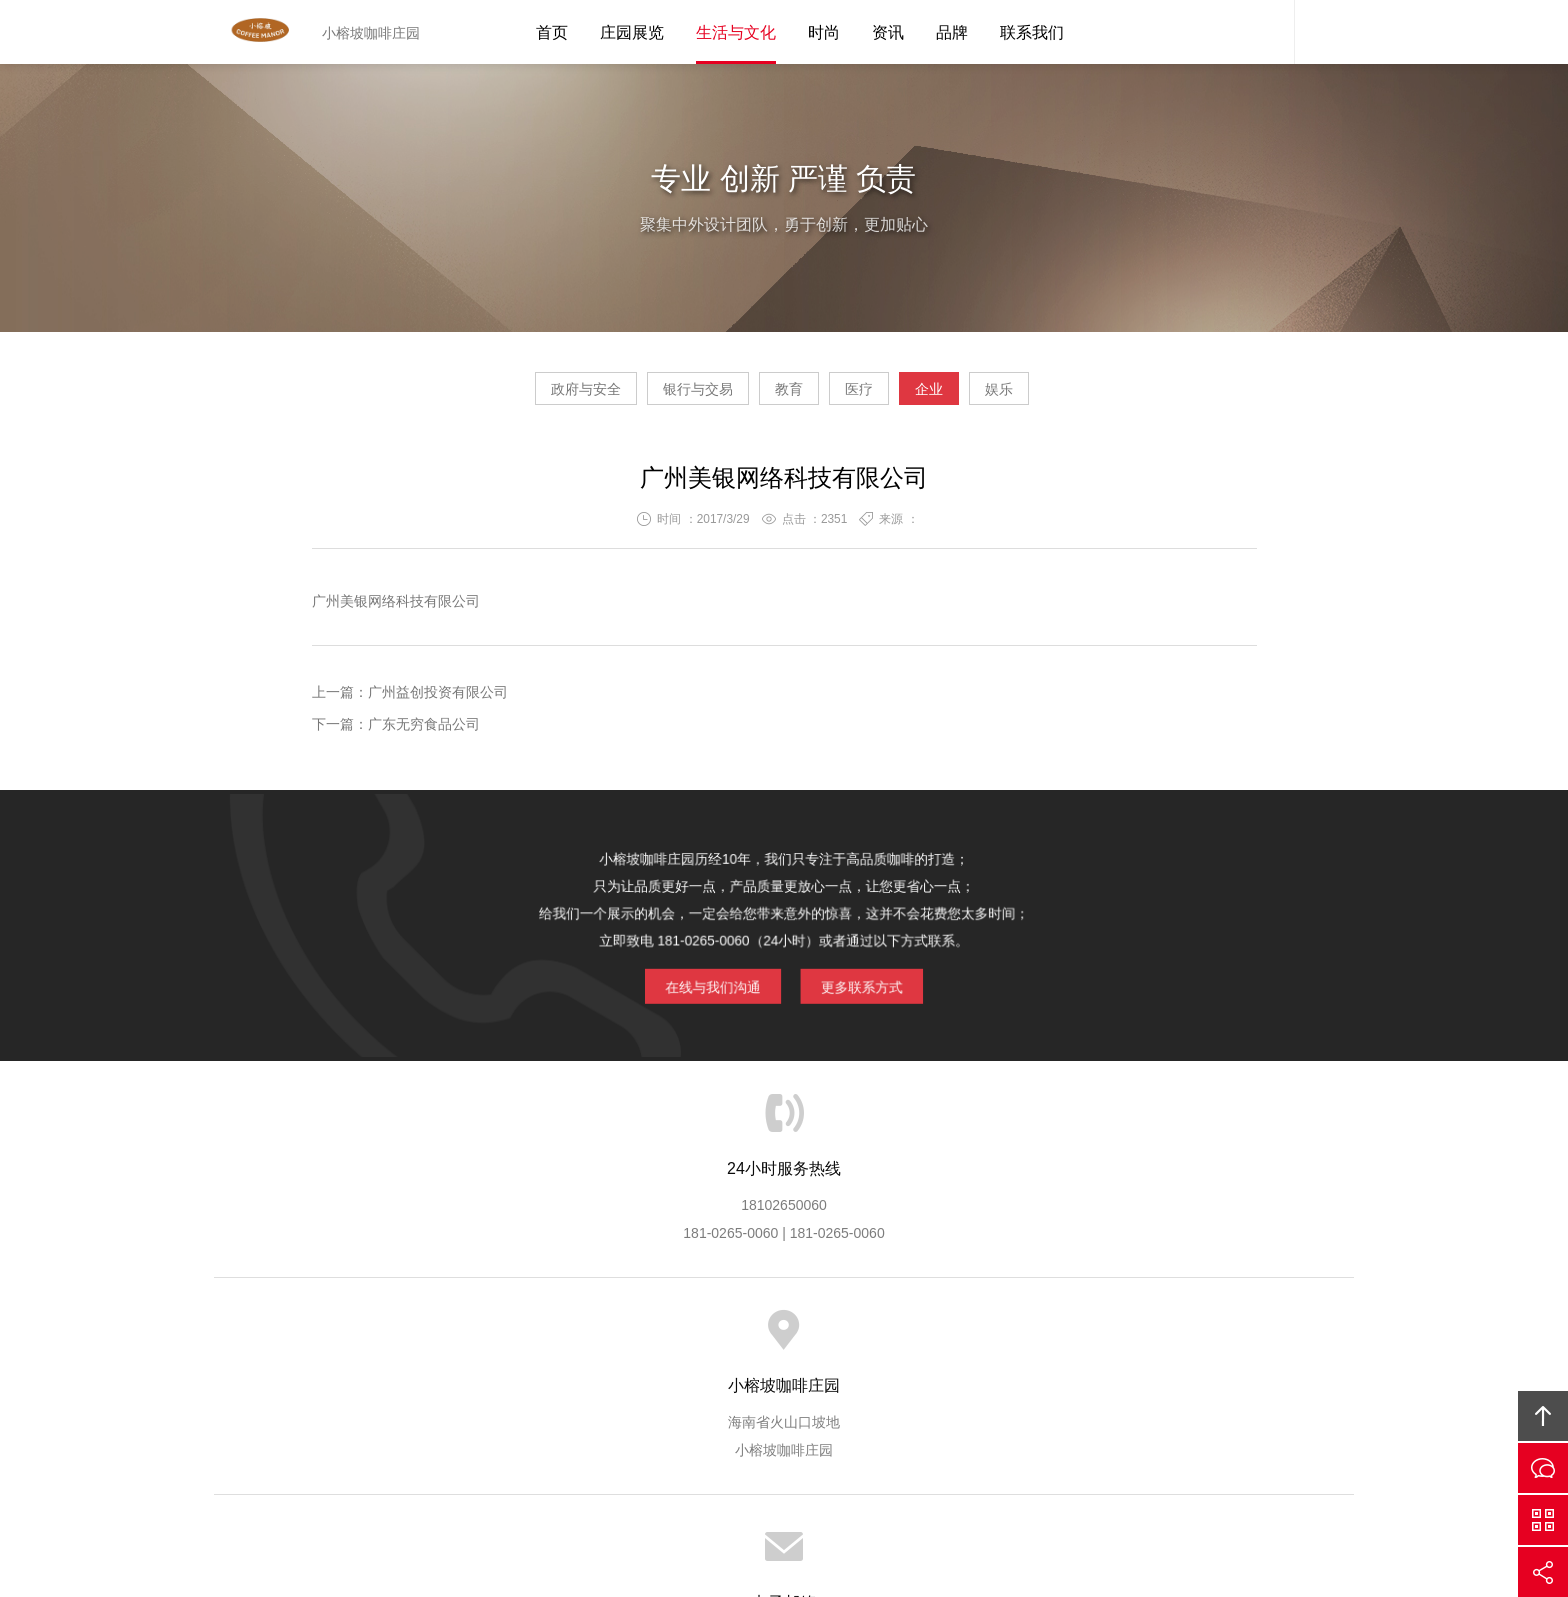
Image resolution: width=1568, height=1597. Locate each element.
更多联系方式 (834, 963)
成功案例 (850, 1340)
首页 (552, 32)
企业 (986, 396)
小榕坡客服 (1264, 32)
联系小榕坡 (1118, 1340)
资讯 (888, 32)
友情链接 (1208, 1340)
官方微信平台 (1543, 1520)
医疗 (878, 396)
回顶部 (1543, 1416)
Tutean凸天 (259, 32)
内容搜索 (1324, 32)
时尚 (824, 32)
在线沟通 (1543, 1468)
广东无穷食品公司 (424, 732)
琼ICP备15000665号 (806, 1471)
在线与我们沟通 (737, 963)
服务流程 (685, 1340)
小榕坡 (714, 1443)
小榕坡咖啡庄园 (958, 1443)
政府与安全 (491, 396)
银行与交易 (641, 396)
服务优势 (603, 1340)
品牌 (952, 32)
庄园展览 (632, 32)
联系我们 (1032, 32)
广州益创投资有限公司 (438, 700)
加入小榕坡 (1022, 1340)
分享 (1543, 1572)
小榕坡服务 (513, 1340)
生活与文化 (736, 32)
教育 (770, 396)
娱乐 (1094, 396)
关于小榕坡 (417, 1340)
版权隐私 (932, 1340)
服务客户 (768, 1340)
